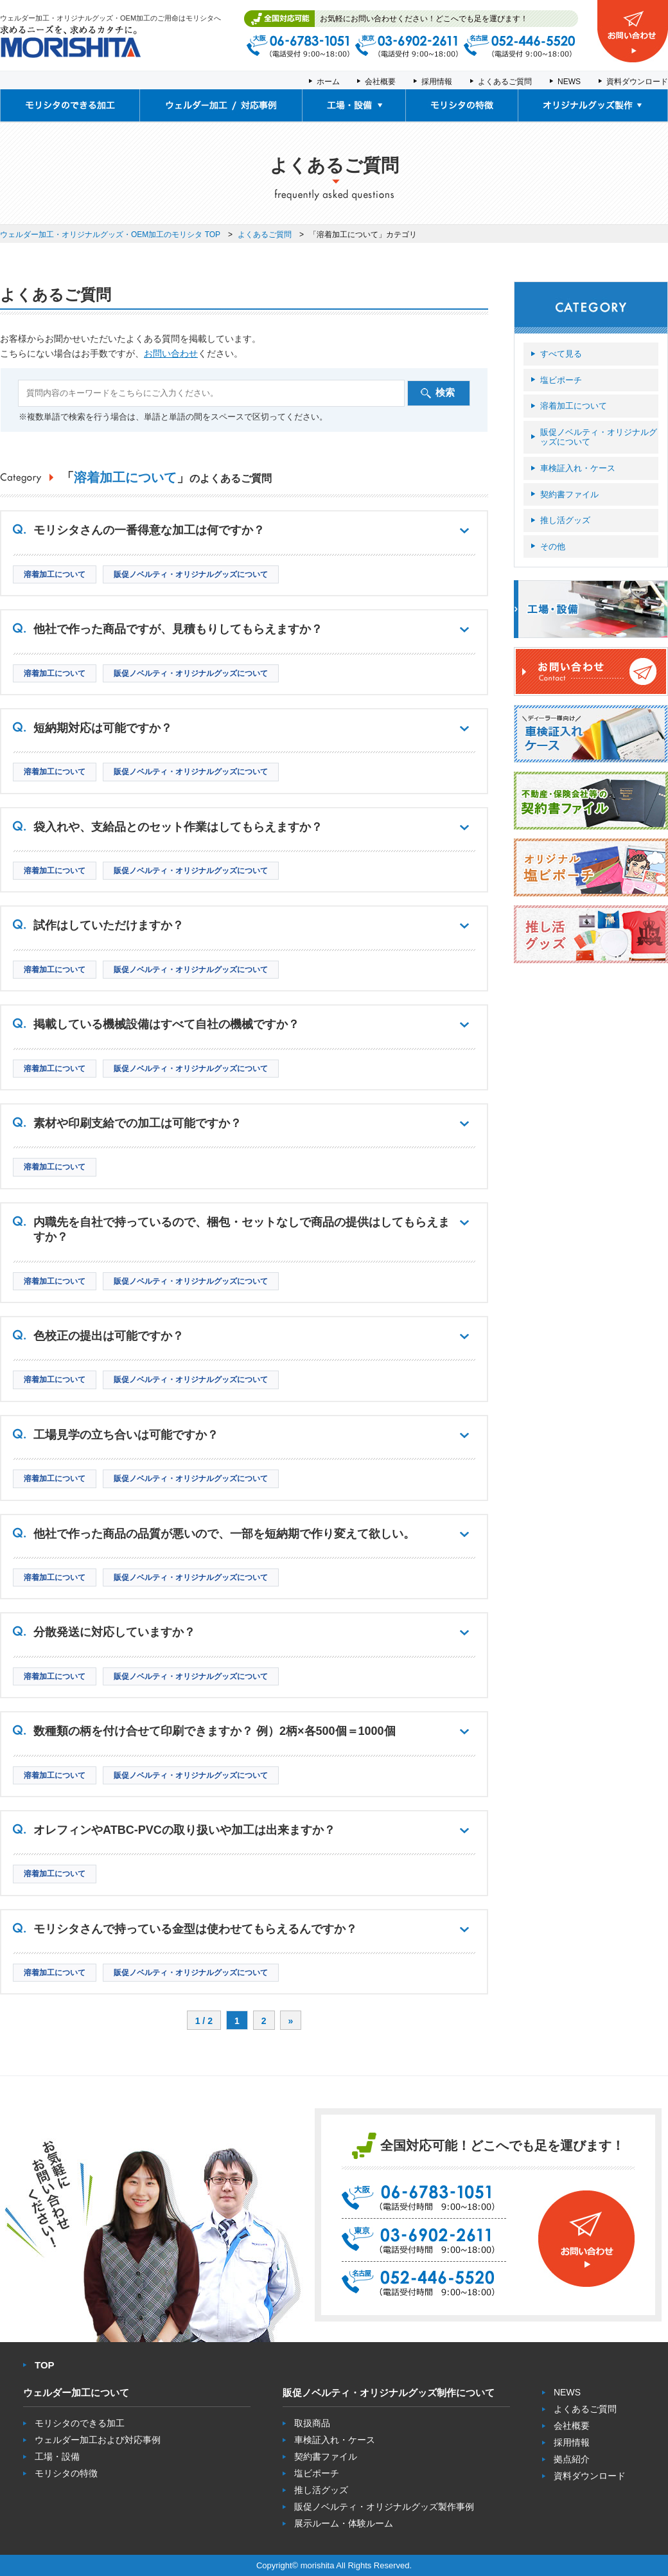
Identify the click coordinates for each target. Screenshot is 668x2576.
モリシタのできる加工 (80, 2423)
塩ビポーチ (561, 380)
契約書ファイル (569, 494)
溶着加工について (573, 406)
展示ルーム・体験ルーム (343, 2523)
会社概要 (380, 81)
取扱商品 (312, 2423)
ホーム (328, 81)
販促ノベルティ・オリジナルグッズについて (598, 437)
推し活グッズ (565, 520)
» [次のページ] (291, 2021)
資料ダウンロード (637, 81)
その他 (552, 546)
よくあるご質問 (505, 81)
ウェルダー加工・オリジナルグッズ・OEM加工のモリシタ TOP (110, 234)
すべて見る (561, 354)
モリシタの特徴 (66, 2473)
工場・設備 (57, 2456)
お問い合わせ (171, 353)
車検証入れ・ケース (577, 468)
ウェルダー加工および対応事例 (98, 2440)
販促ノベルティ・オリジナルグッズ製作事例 (384, 2506)
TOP (45, 2364)
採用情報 (436, 81)
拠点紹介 (572, 2459)
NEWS (569, 81)
